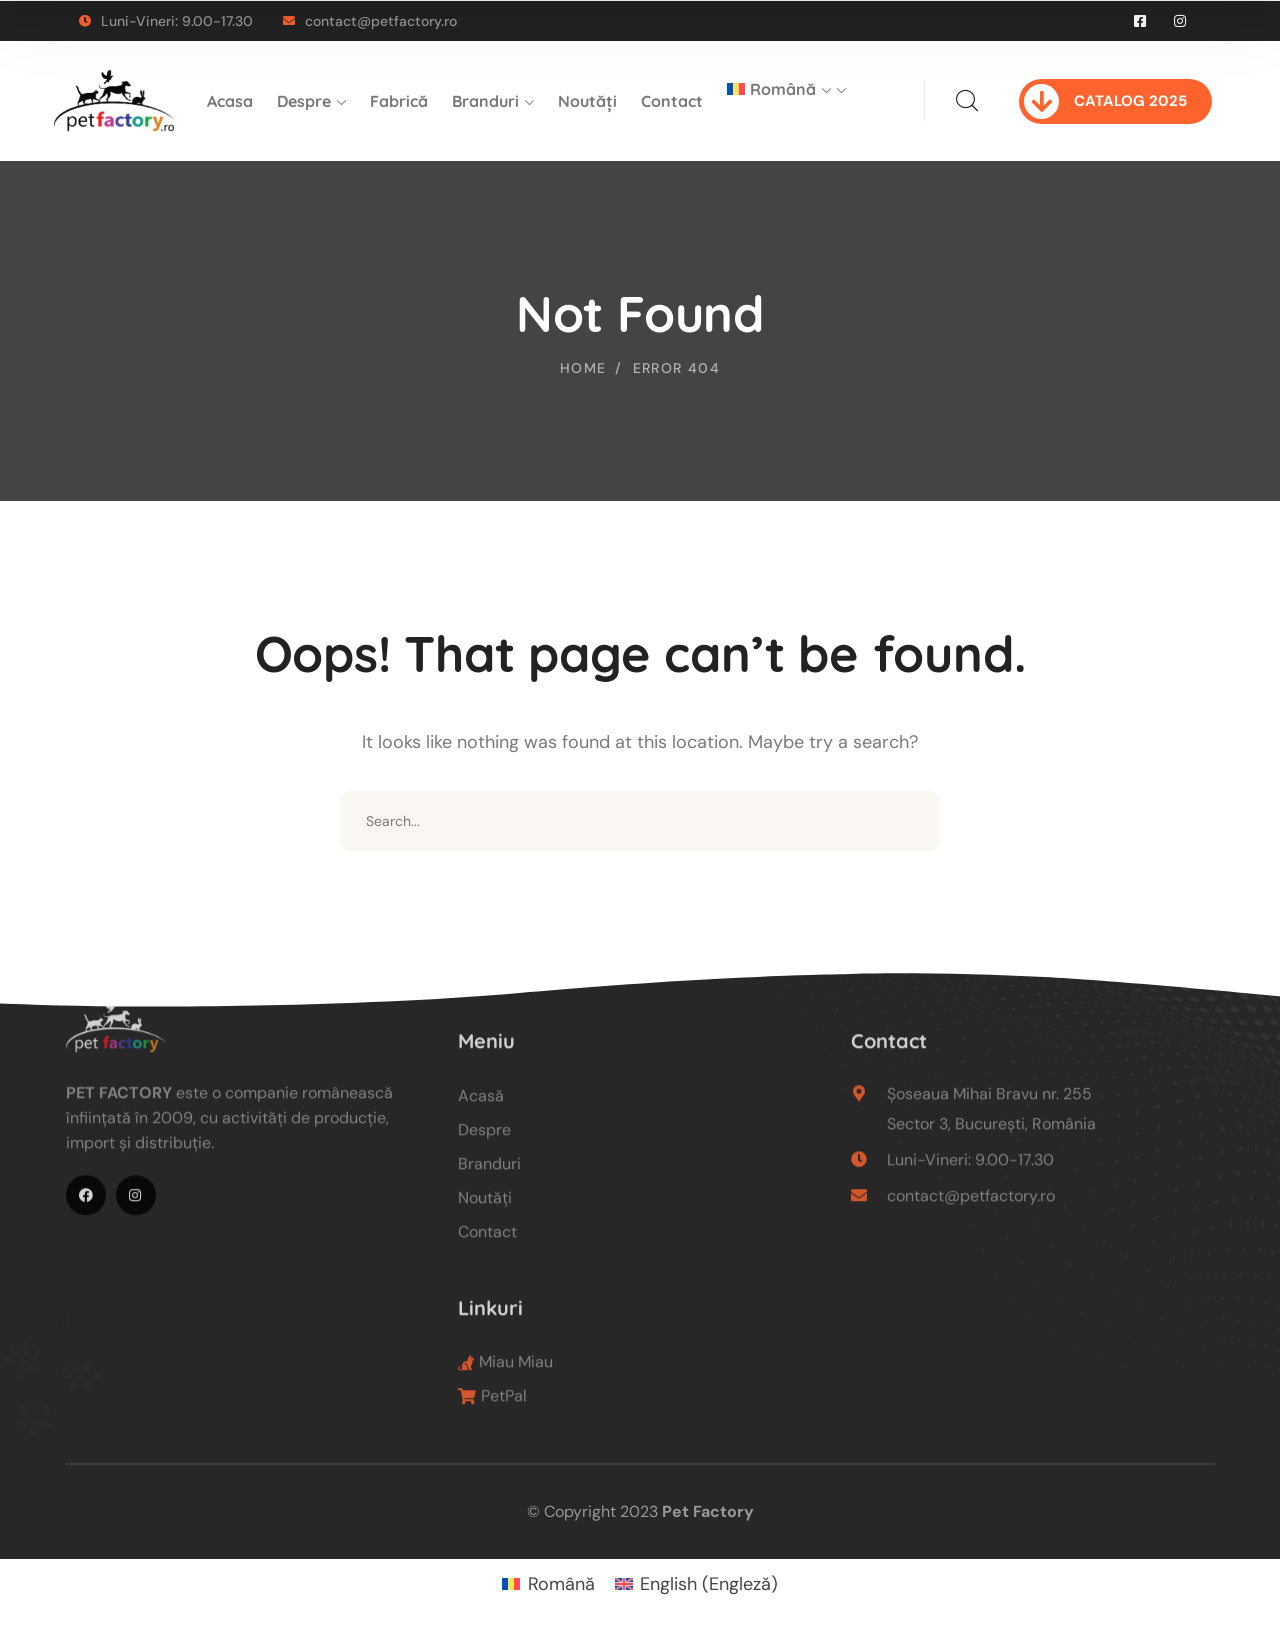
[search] (967, 101)
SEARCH (910, 821)
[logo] (114, 99)
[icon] (1141, 21)
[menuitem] (786, 101)
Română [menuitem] (561, 1584)
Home (583, 368)
